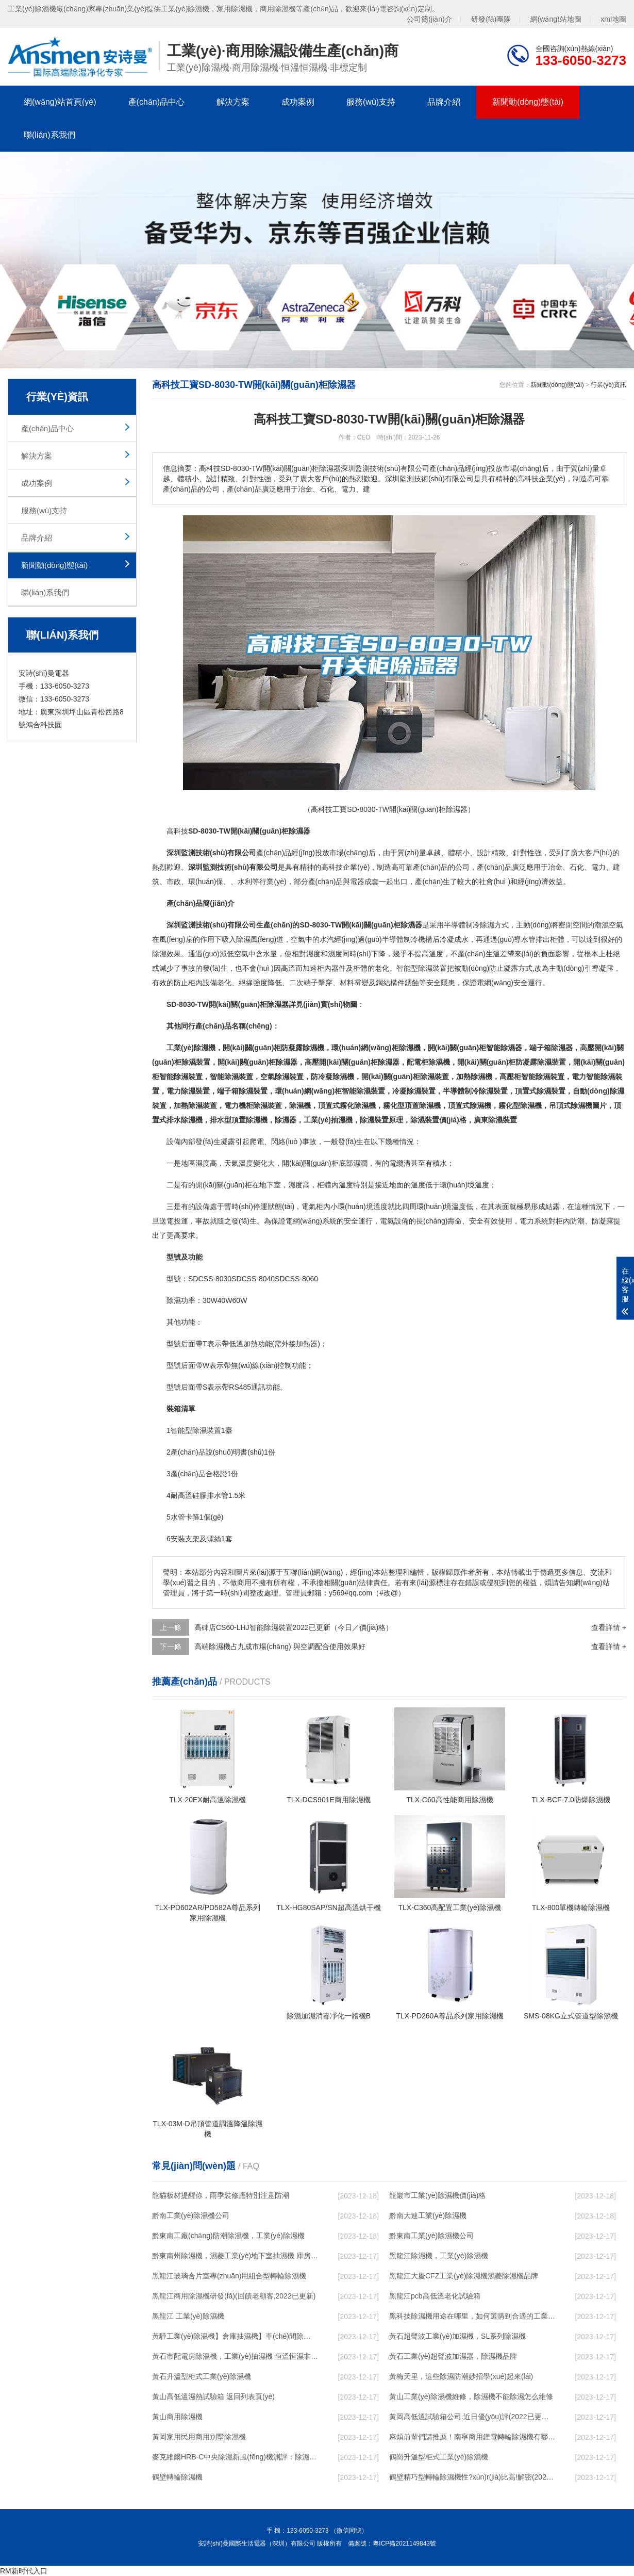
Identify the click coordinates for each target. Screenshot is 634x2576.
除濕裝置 (432, 968)
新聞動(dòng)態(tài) (527, 101)
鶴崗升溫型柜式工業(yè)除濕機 (438, 2457)
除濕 (487, 925)
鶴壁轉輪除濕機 (177, 2477)
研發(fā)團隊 (491, 19)
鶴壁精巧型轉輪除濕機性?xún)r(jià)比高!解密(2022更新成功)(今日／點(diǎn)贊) (472, 2477)
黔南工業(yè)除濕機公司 (190, 2215)
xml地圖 (613, 19)
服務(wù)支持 (370, 101)
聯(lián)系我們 (49, 135)
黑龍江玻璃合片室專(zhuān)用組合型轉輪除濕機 (229, 2276)
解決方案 (232, 101)
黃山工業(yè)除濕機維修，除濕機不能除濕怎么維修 (471, 2396)
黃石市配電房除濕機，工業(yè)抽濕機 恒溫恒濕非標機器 (235, 2356)
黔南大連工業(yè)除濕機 (427, 2215)
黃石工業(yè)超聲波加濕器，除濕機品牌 (453, 2356)
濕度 (313, 954)
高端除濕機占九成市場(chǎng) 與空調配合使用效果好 (279, 1646)
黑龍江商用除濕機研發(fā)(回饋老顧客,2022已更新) (233, 2296)
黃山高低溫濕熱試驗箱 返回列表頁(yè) (213, 2396)
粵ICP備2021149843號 (404, 2543)
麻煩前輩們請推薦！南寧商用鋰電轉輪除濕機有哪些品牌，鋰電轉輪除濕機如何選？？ (472, 2437)
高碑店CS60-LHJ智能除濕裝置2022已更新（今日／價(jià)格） (293, 1627)
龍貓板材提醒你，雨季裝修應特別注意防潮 (220, 2195)
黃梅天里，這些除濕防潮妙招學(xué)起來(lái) (461, 2376)
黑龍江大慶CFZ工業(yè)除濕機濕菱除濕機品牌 (463, 2276)
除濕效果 (166, 954)
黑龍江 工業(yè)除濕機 (188, 2316)
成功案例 (297, 101)
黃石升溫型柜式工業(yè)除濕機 (201, 2376)
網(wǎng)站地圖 (555, 19)
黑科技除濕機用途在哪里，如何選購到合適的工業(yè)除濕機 (472, 2316)
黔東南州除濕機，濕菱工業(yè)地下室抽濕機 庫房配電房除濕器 (235, 2256)
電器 (357, 881)
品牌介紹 (443, 101)
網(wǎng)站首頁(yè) (60, 101)
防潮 (577, 1221)
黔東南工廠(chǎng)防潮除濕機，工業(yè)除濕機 (228, 2235)
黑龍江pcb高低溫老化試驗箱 (434, 2296)
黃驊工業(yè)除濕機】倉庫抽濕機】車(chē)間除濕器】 (235, 2336)
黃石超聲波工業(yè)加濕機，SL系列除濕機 (457, 2336)
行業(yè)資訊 (608, 384)
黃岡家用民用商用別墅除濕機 (199, 2437)
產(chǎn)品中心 (156, 101)
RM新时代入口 (23, 2571)
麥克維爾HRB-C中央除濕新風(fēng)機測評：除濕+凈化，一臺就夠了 (235, 2457)
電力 (598, 867)
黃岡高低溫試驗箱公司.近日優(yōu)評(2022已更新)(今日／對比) (472, 2416)
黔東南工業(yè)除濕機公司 (431, 2235)
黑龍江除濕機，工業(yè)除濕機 (438, 2256)
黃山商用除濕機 (177, 2416)
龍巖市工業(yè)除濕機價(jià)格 (437, 2195)
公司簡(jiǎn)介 (429, 19)
